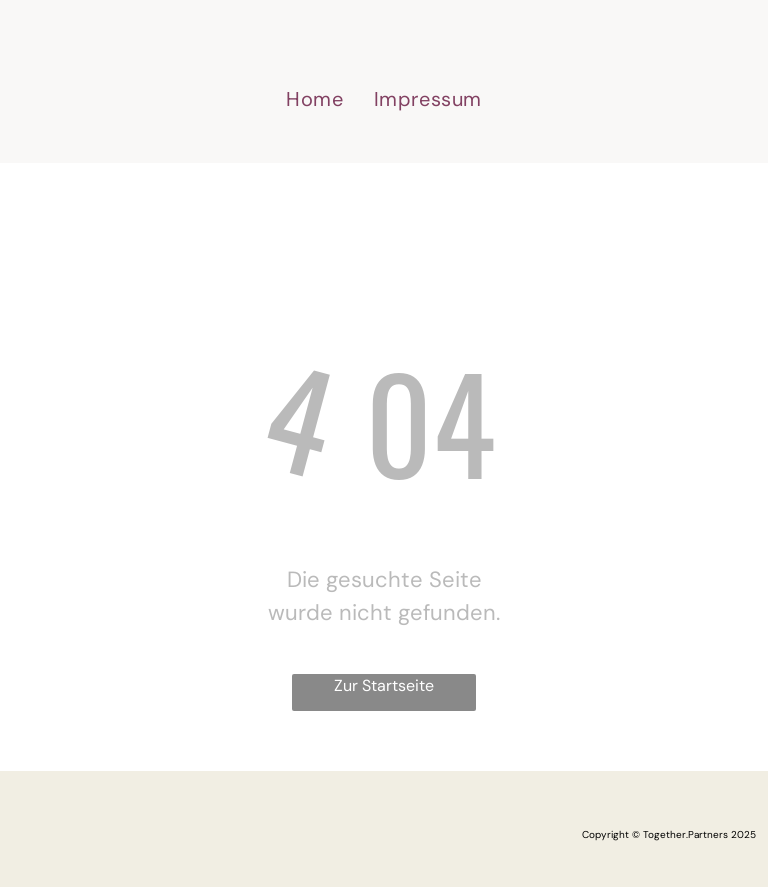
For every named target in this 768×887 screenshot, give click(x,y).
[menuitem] (314, 99)
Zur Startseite (384, 685)
